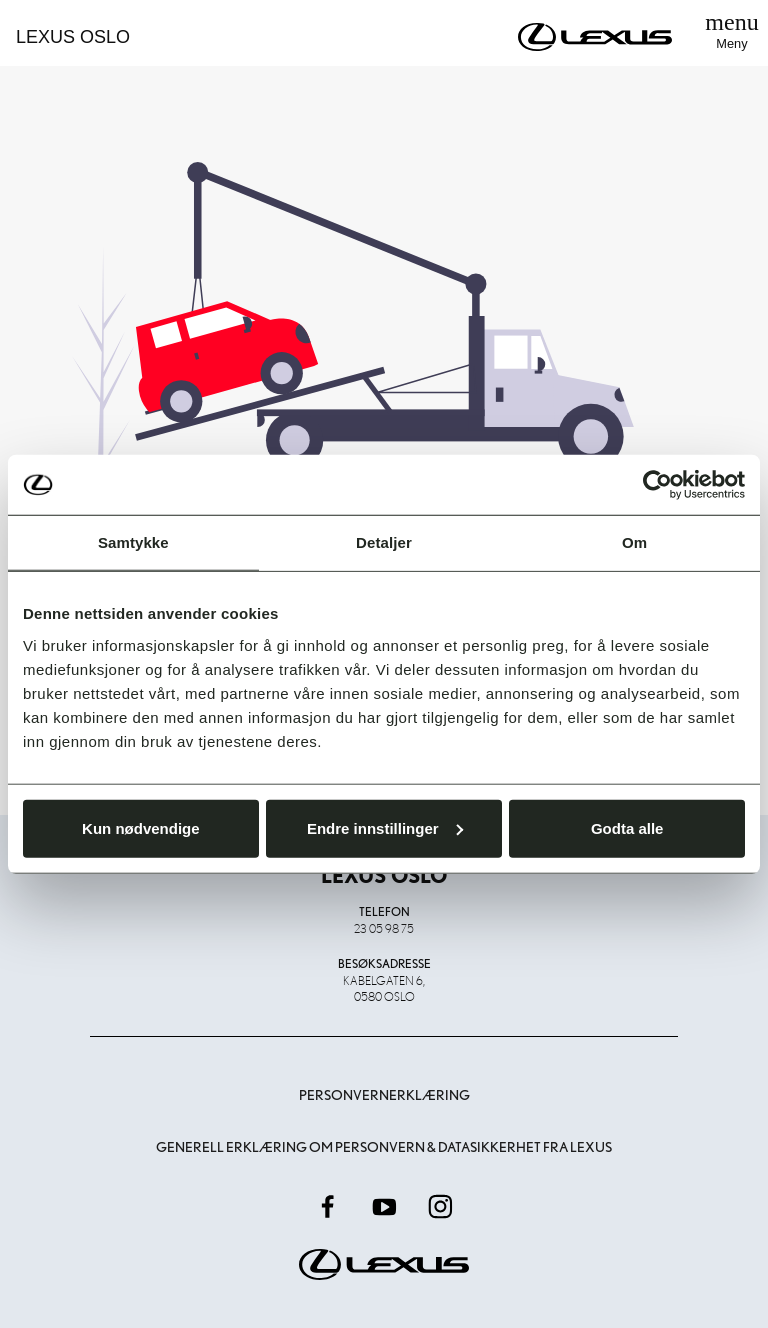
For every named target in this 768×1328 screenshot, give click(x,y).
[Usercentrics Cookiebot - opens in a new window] (657, 485)
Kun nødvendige (141, 827)
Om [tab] (634, 542)
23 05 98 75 (384, 928)
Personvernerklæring (384, 1095)
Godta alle (627, 827)
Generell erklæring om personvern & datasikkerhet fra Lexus (384, 1147)
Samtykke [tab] (133, 542)
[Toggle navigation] (732, 33)
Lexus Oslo (73, 37)
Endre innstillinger (385, 827)
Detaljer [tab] (384, 542)
